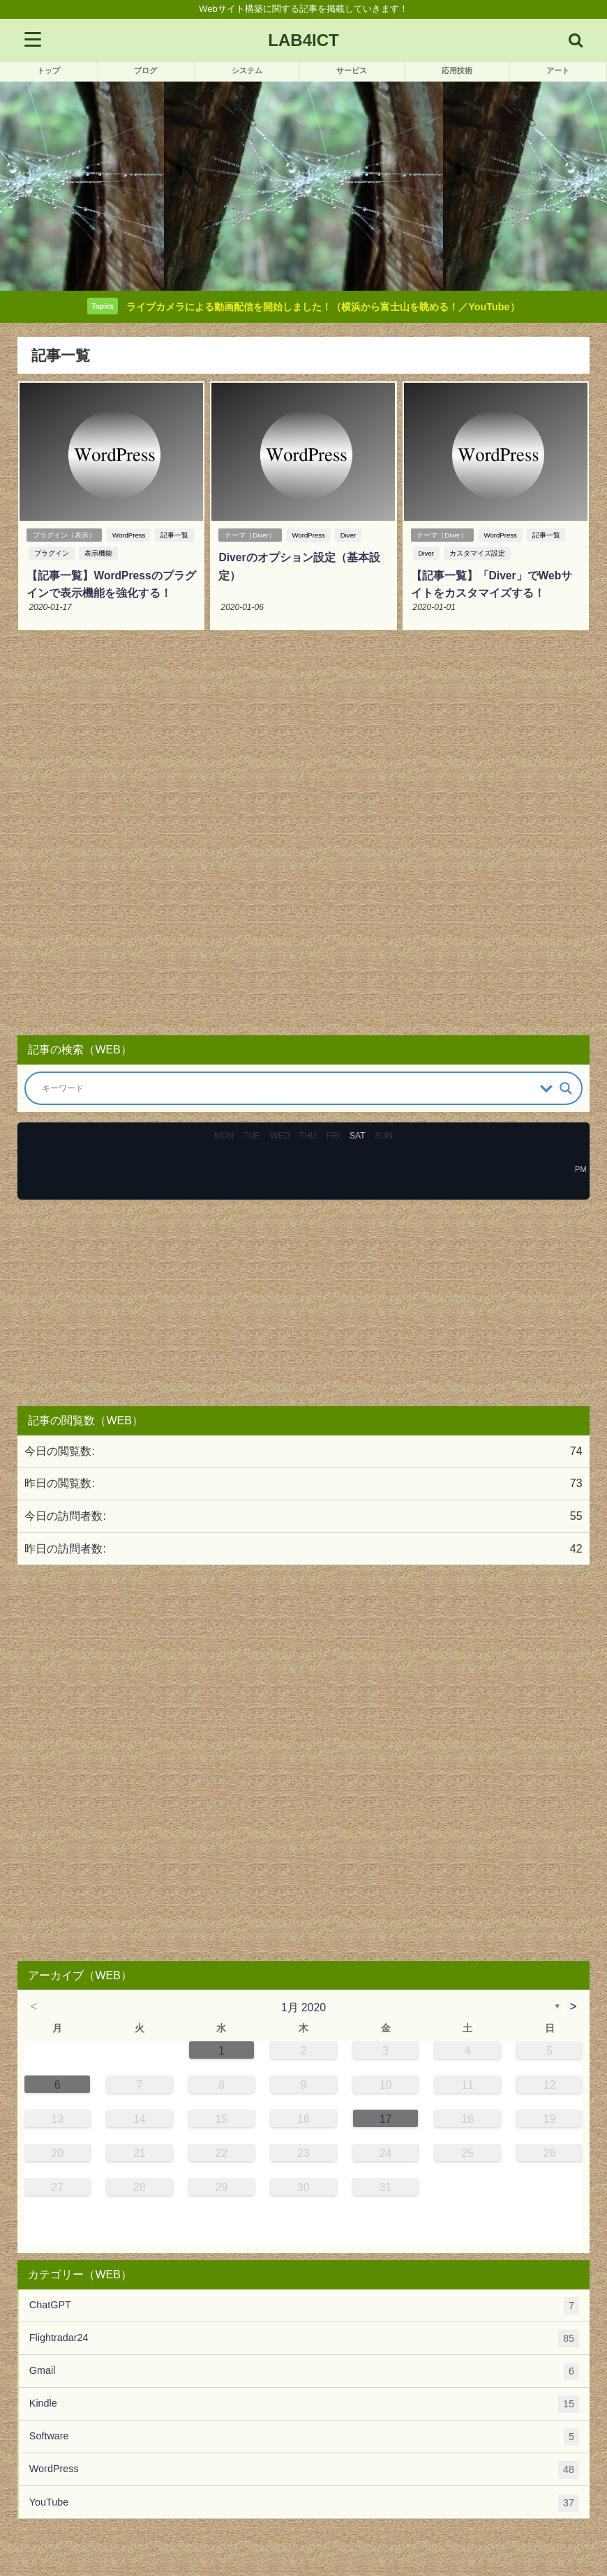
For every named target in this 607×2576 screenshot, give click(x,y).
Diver (348, 536)
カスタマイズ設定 (476, 554)
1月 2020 (304, 2006)
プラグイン (50, 554)
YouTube (304, 2502)
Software (304, 2437)
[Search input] (287, 1087)
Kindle (304, 2404)
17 (386, 2118)
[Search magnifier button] (566, 1087)
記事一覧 (175, 536)
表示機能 (97, 554)
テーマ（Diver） (249, 536)
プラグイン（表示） (63, 536)
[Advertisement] (303, 834)
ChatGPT (304, 2305)
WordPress (128, 536)
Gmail (304, 2371)
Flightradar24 (304, 2338)
